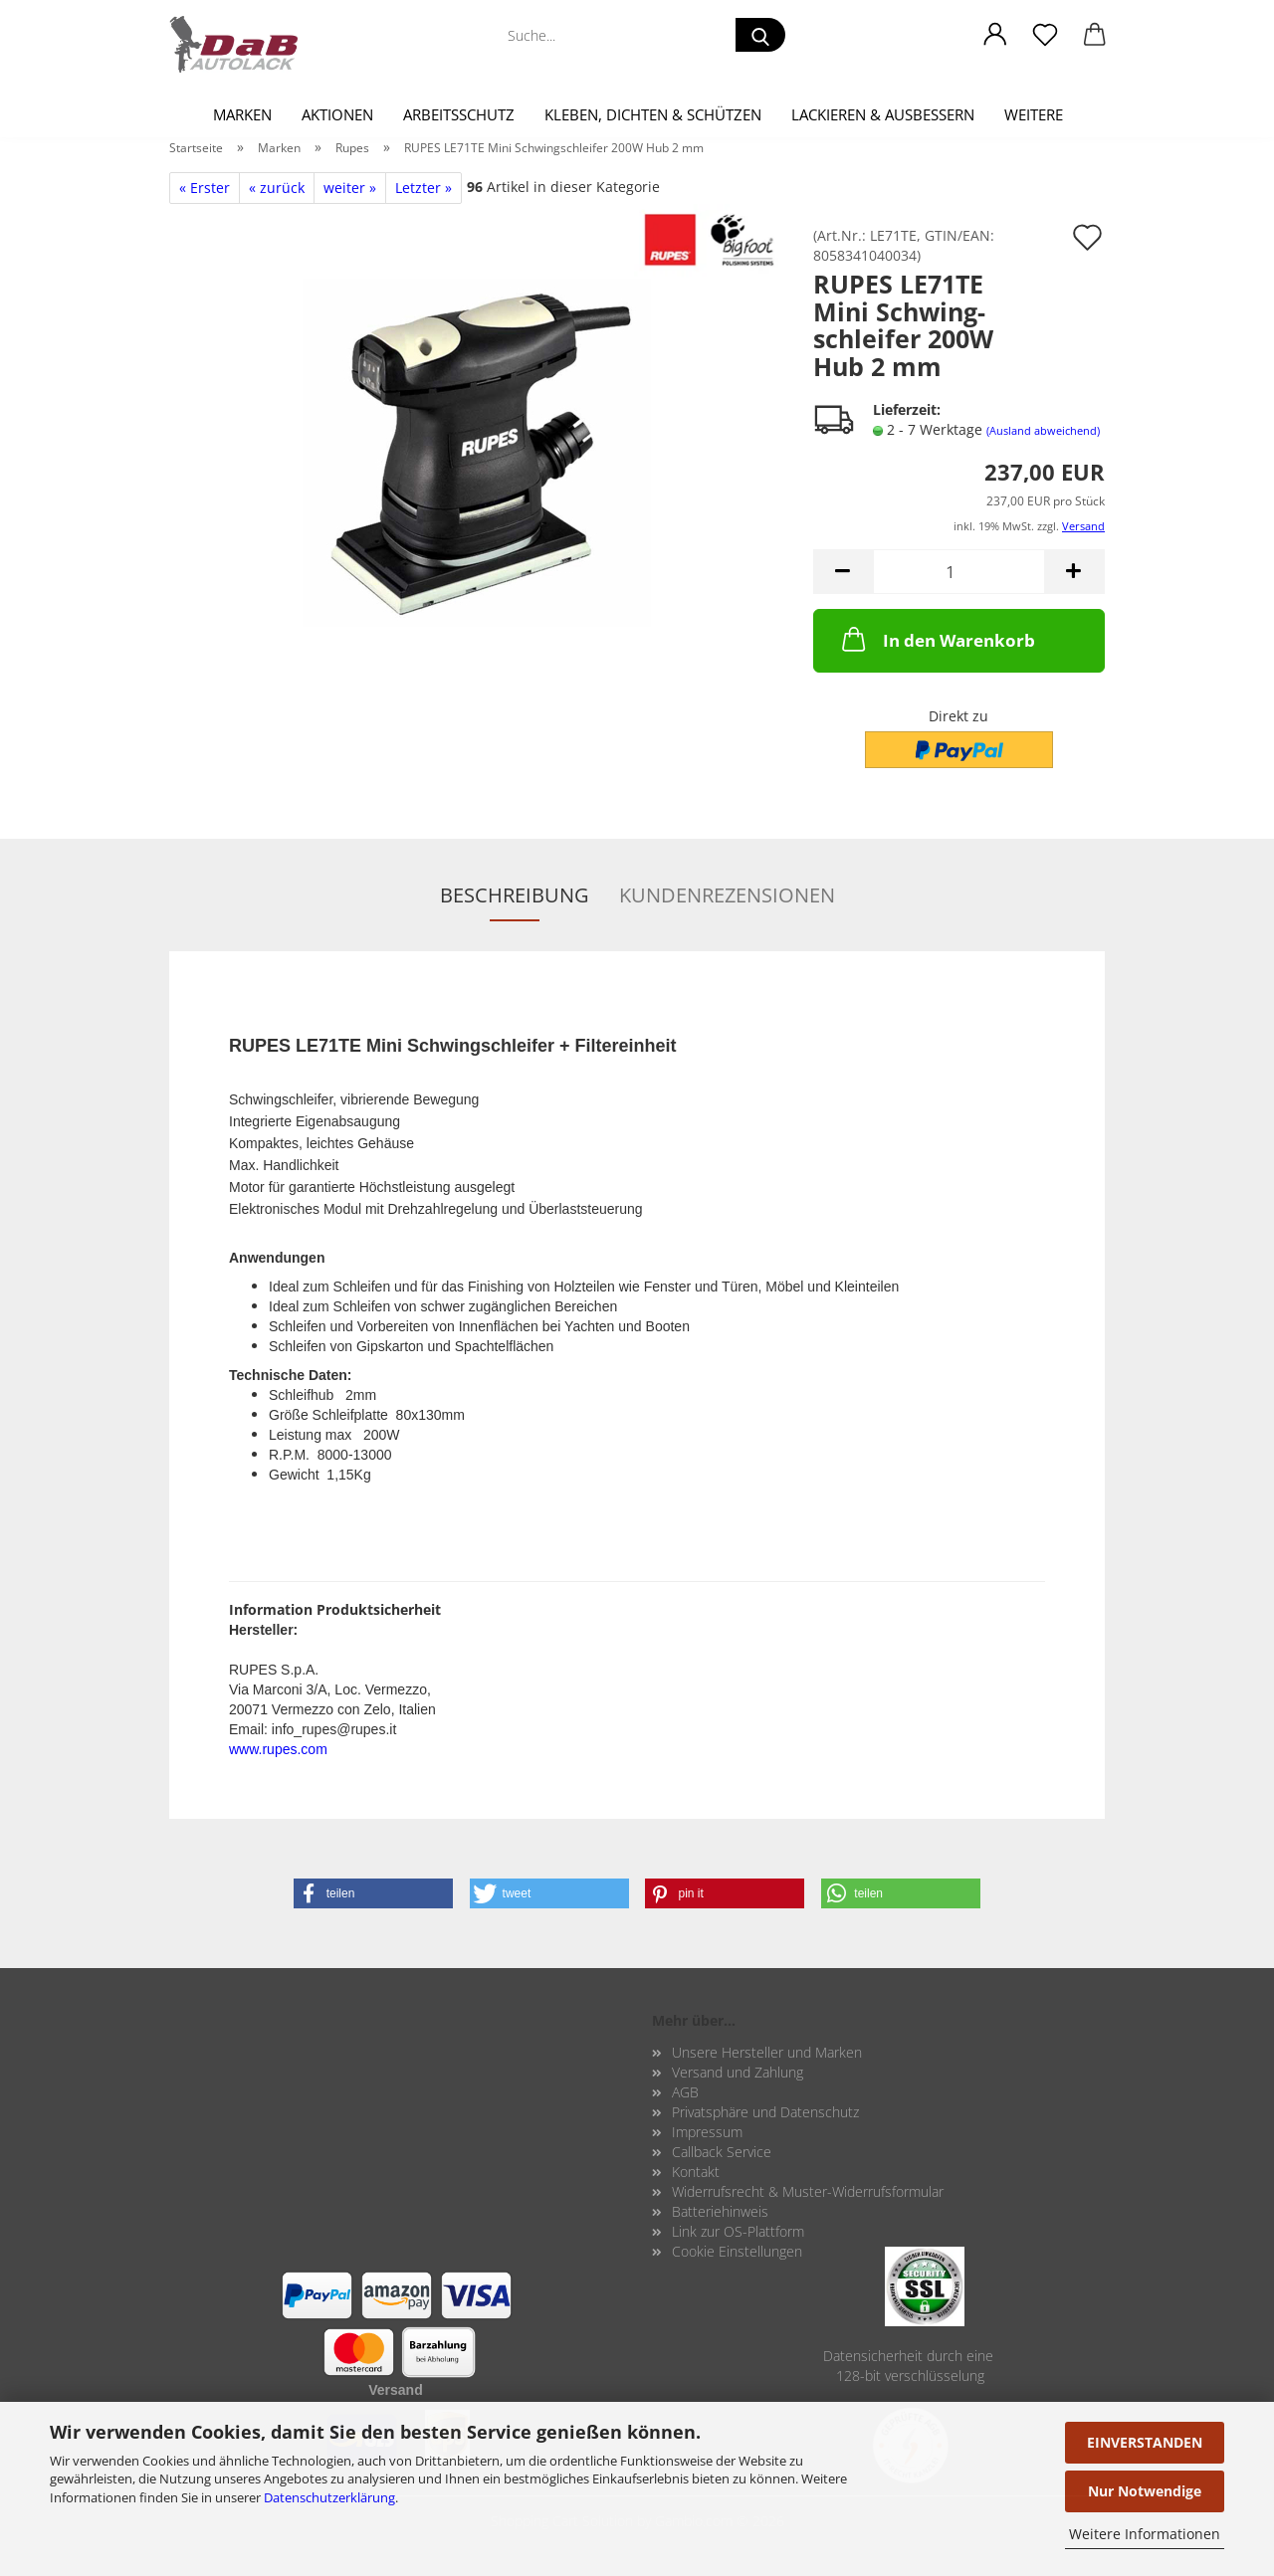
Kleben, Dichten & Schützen (652, 114)
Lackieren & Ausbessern (882, 114)
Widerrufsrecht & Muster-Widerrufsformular (808, 2191)
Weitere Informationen (1144, 2533)
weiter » (349, 187)
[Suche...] (760, 35)
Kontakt (696, 2171)
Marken (242, 114)
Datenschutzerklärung (329, 2497)
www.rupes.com (278, 1749)
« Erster (204, 187)
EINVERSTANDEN (1144, 2442)
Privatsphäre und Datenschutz (765, 2111)
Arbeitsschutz (459, 114)
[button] (995, 35)
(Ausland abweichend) (1043, 430)
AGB (685, 2091)
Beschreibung (514, 895)
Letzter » (423, 187)
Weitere (1033, 114)
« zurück (277, 187)
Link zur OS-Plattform (738, 2231)
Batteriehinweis (720, 2211)
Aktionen (337, 114)
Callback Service (721, 2151)
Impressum (707, 2131)
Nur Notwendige (1144, 2490)
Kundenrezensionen (727, 895)
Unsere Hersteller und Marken (767, 2052)
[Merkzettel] (1045, 35)
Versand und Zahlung (737, 2072)
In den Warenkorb (936, 639)
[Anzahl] (959, 571)
